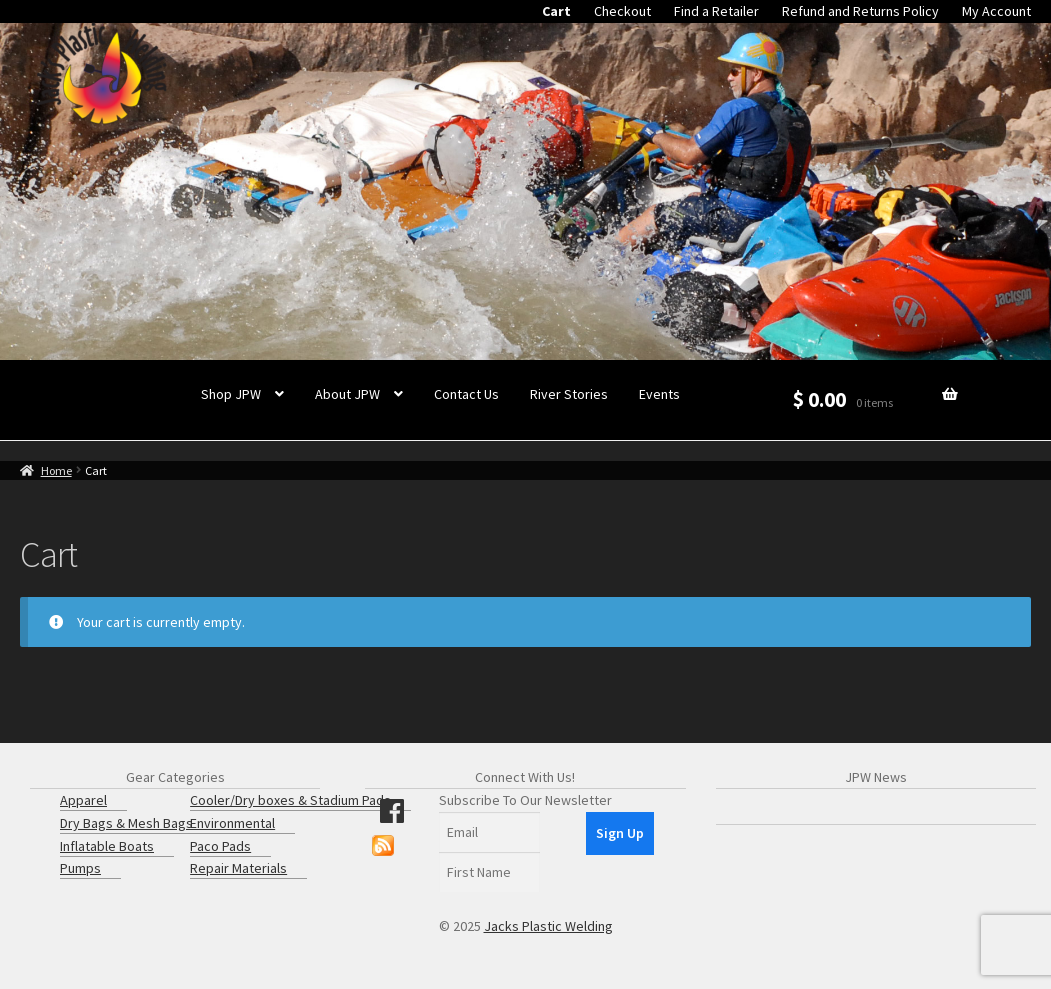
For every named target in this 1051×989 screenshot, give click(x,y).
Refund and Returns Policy (860, 11)
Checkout (622, 11)
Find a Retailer (716, 11)
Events (659, 394)
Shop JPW (231, 394)
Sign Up (620, 833)
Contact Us (466, 394)
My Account (996, 11)
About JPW (347, 394)
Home (56, 470)
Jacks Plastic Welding (548, 926)
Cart (556, 11)
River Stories (569, 394)
